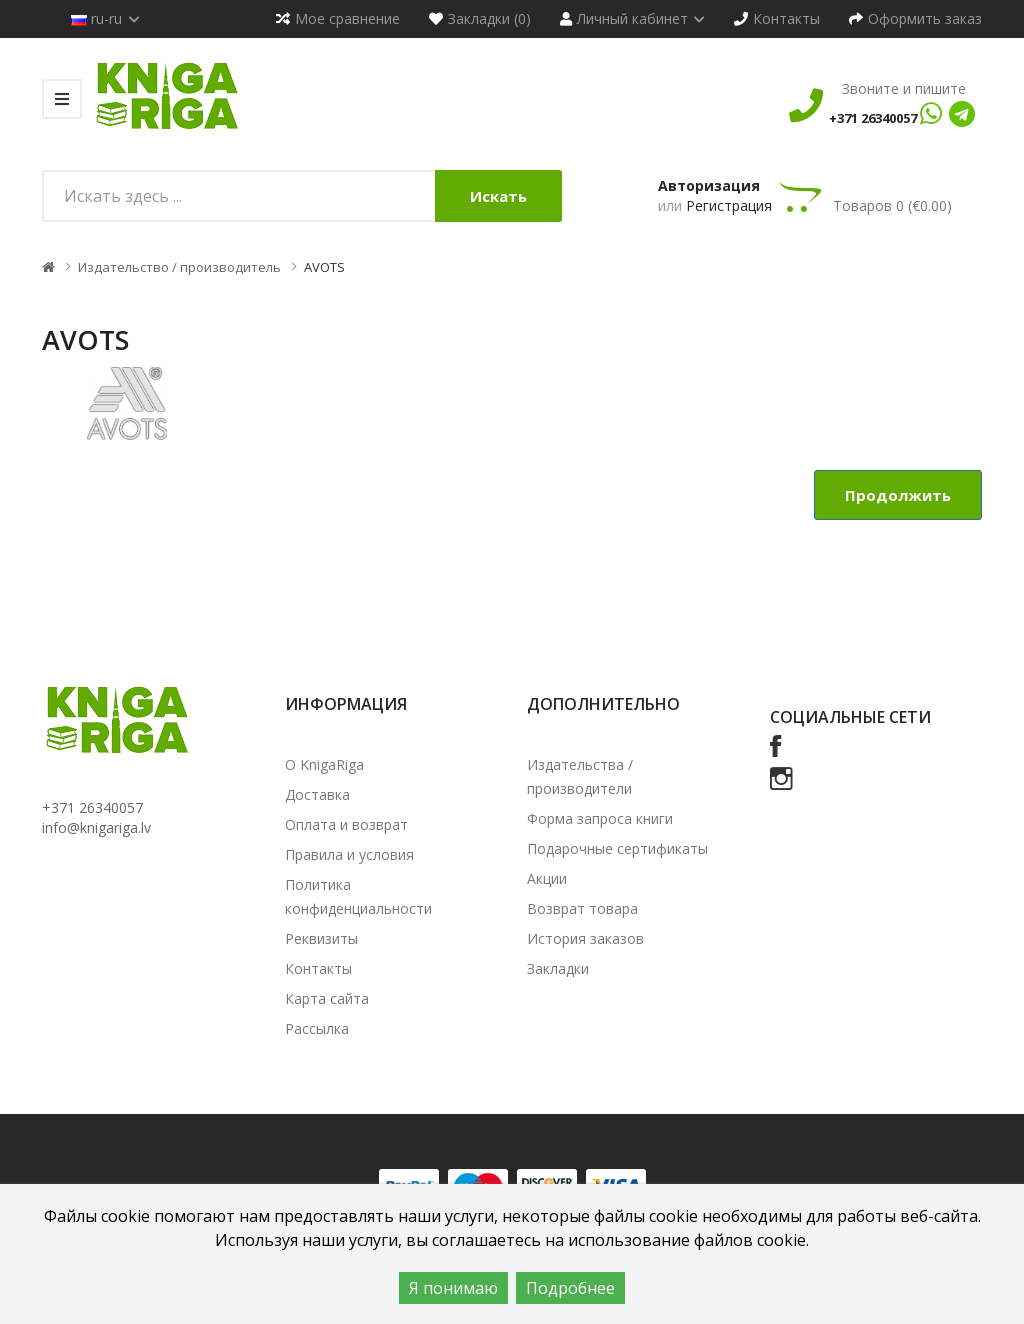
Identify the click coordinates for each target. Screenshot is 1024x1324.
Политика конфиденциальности (358, 896)
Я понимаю (453, 1288)
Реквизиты (321, 938)
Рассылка (317, 1028)
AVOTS (324, 267)
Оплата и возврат (346, 824)
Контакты (318, 968)
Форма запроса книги (600, 818)
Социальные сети (850, 717)
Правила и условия (349, 854)
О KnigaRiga (324, 764)
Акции (547, 878)
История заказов (585, 938)
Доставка (317, 794)
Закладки (558, 968)
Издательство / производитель (179, 267)
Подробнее (570, 1288)
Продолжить (898, 495)
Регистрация (729, 205)
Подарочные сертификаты (617, 848)
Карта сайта (327, 998)
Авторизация (709, 185)
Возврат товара (582, 908)
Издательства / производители (580, 776)
